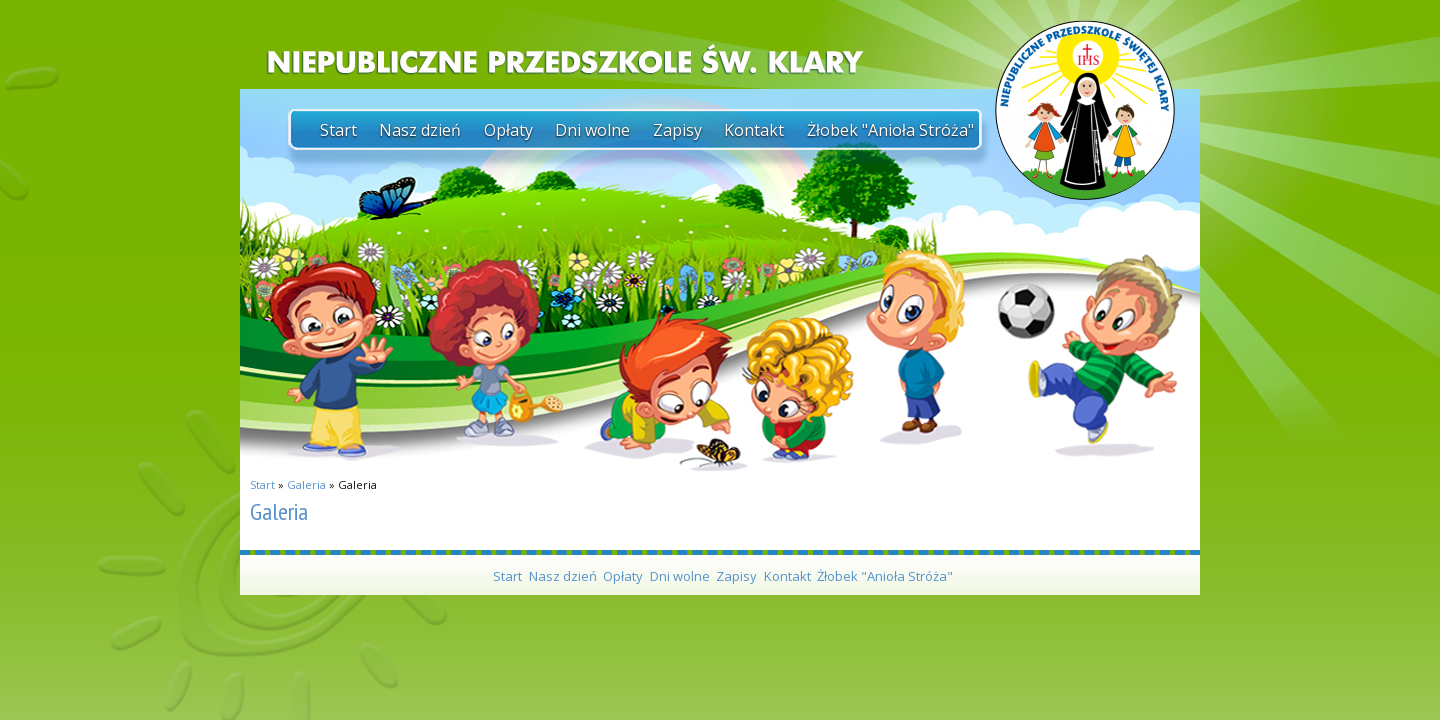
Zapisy (677, 130)
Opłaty (508, 130)
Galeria (306, 484)
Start (338, 130)
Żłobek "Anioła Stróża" (890, 130)
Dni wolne (592, 130)
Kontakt (754, 130)
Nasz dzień (420, 130)
